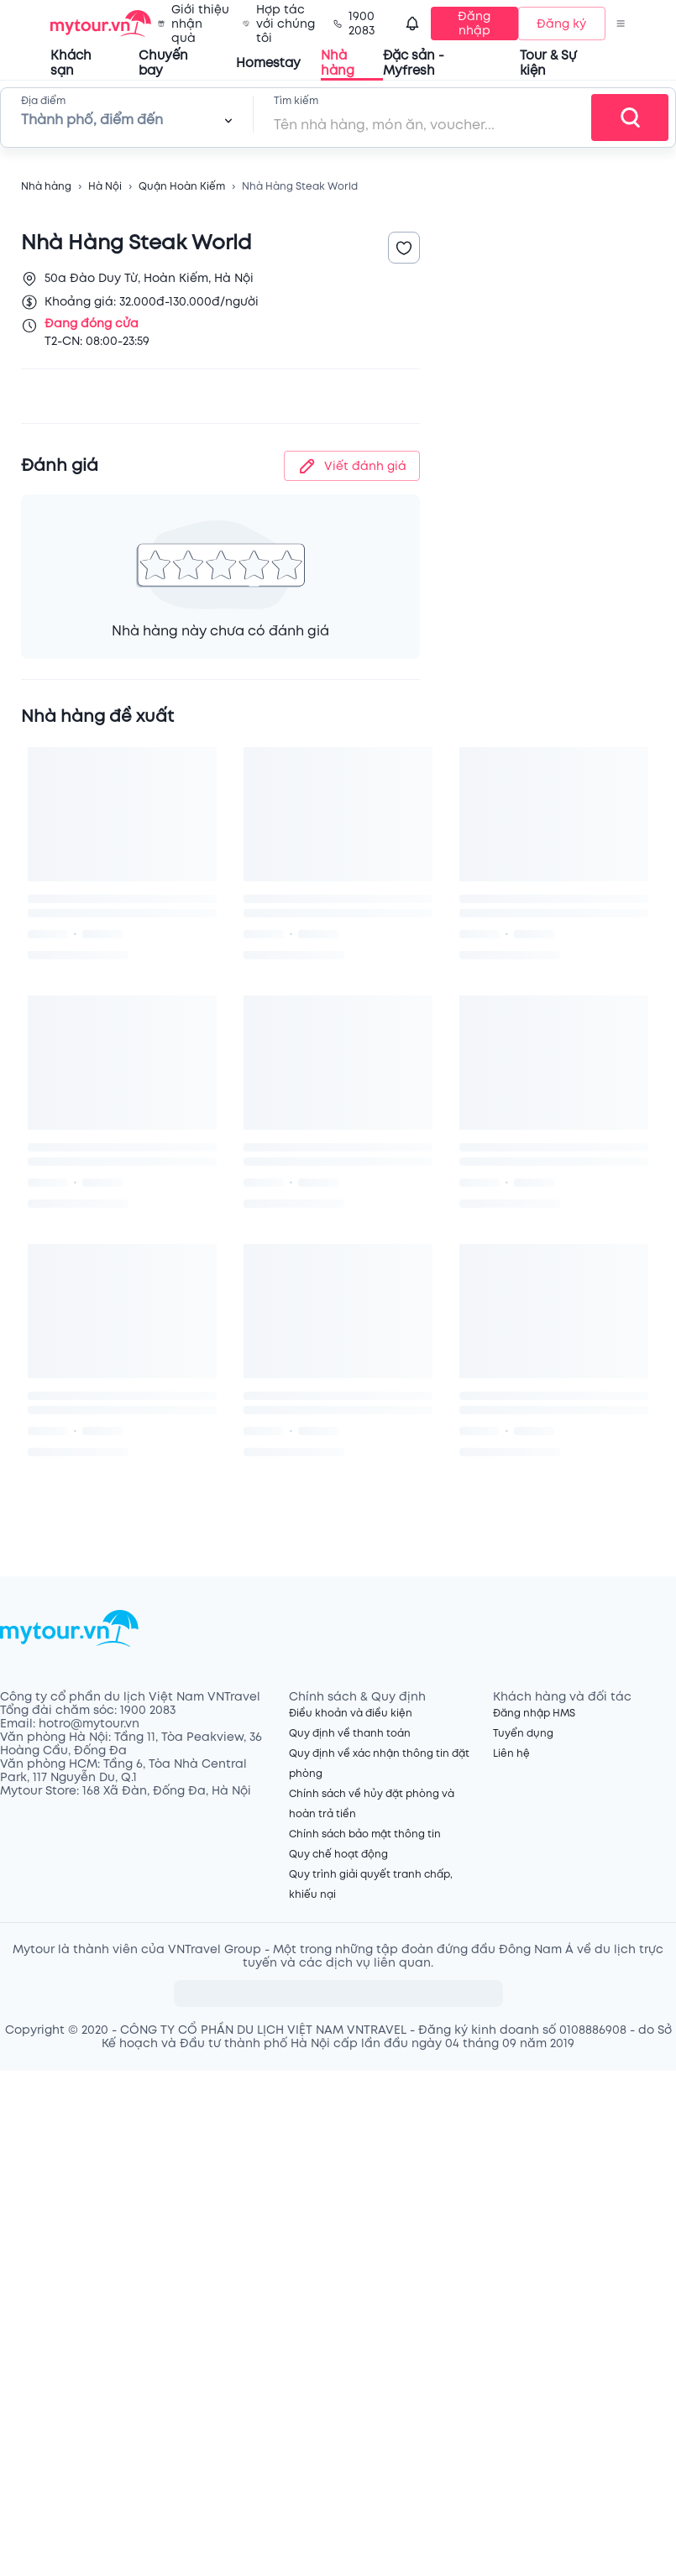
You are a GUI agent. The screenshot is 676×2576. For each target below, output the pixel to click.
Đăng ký (561, 24)
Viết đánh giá (351, 466)
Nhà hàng (46, 186)
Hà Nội (105, 186)
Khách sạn (71, 63)
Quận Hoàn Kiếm (182, 186)
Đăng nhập (474, 23)
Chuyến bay (163, 63)
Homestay (268, 63)
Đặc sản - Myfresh (413, 63)
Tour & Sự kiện (548, 63)
